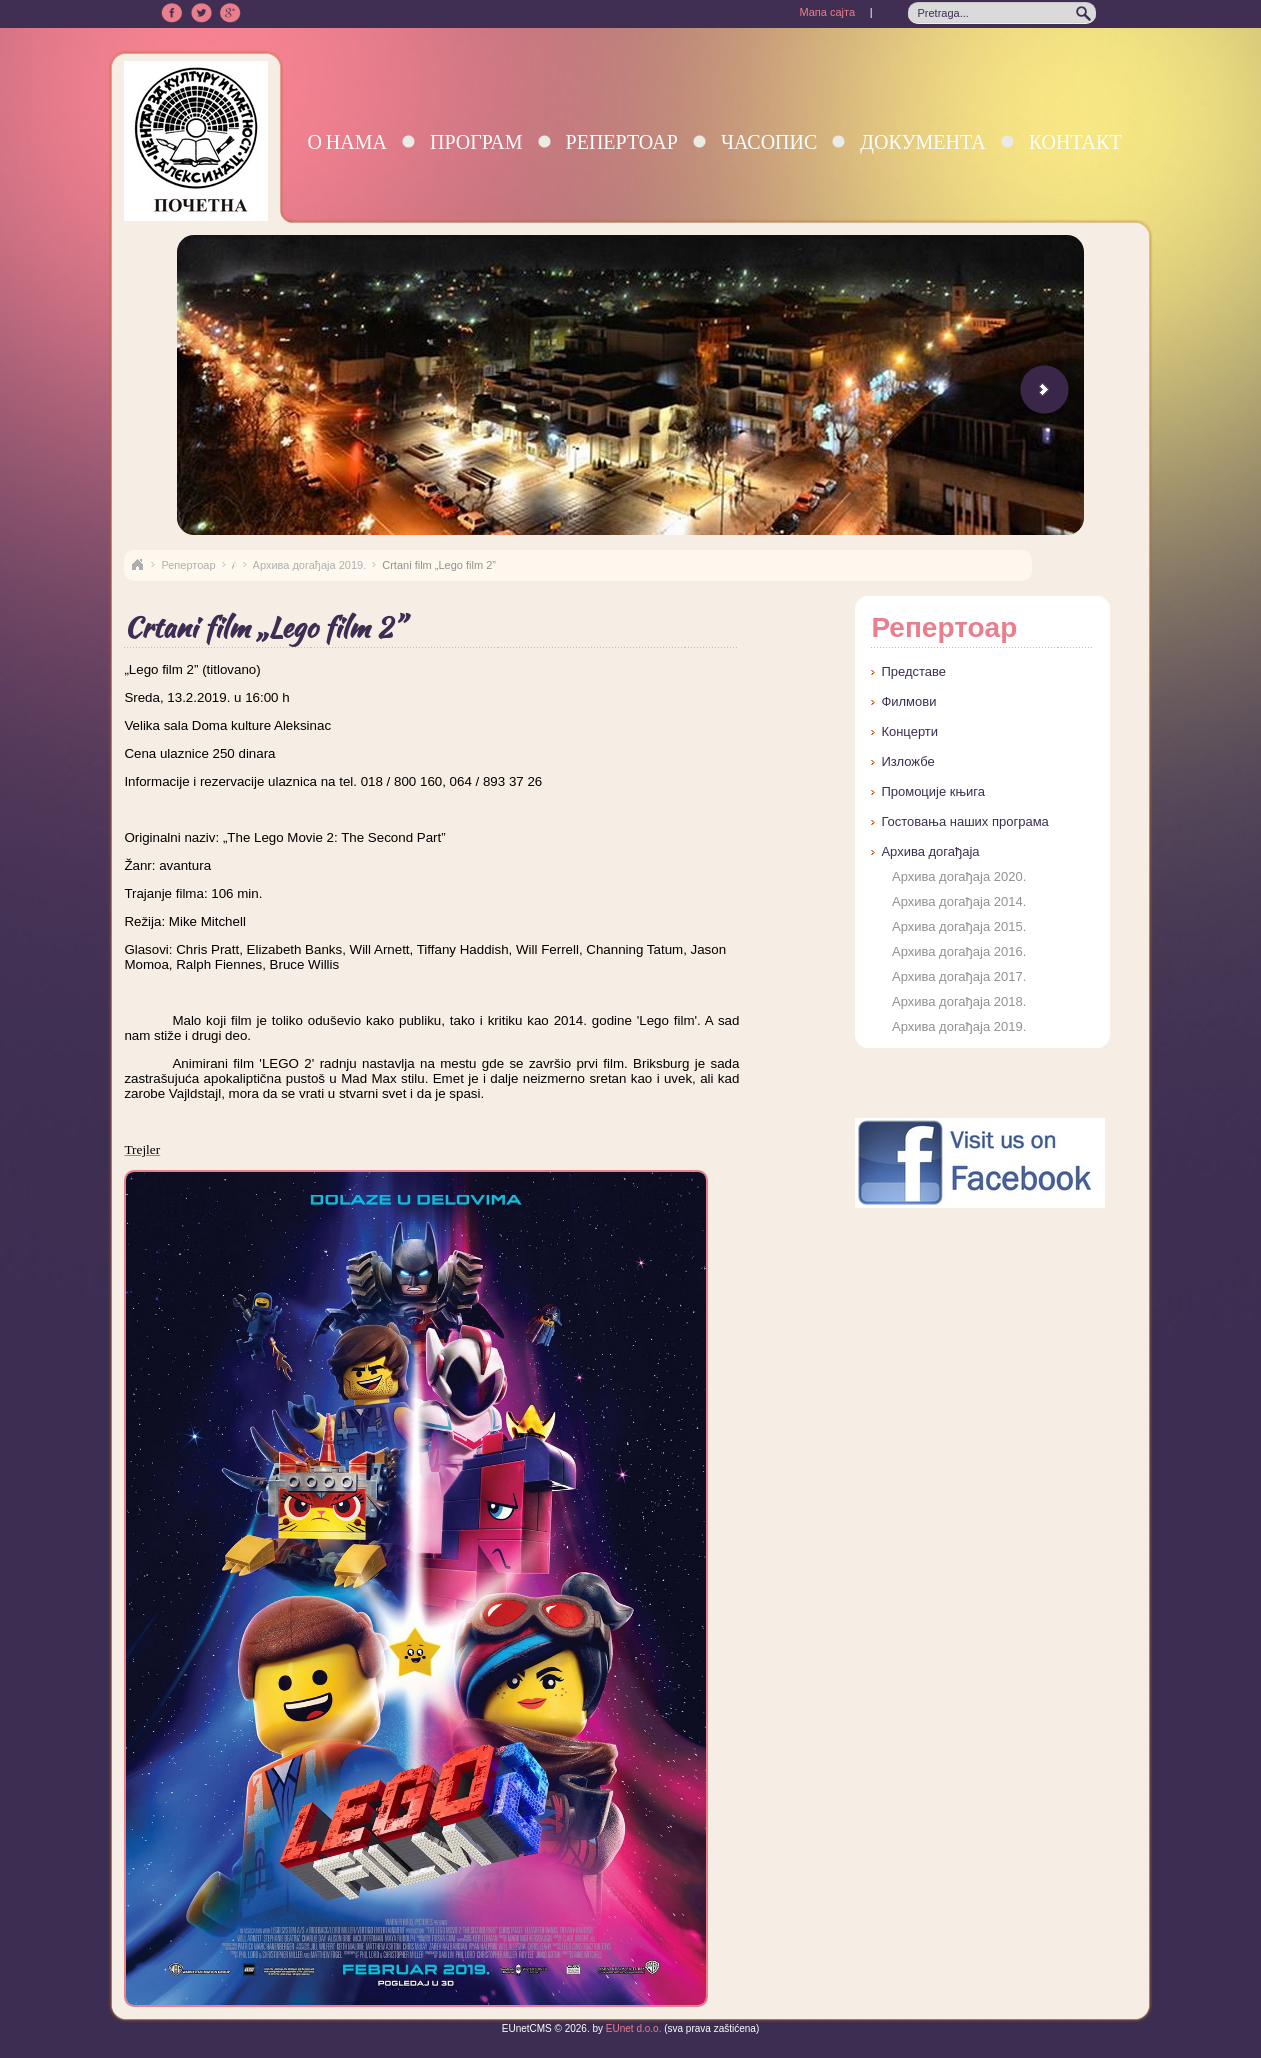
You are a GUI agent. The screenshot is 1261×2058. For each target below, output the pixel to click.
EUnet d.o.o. (632, 2028)
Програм (476, 141)
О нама (347, 141)
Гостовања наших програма (964, 821)
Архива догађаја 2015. (959, 926)
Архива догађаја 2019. (310, 565)
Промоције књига (933, 791)
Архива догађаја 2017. (959, 976)
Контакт (1075, 141)
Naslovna (137, 565)
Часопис (769, 141)
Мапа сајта (827, 12)
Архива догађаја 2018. (959, 1001)
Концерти (909, 731)
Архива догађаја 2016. (959, 951)
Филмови (908, 701)
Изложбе (907, 761)
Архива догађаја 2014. (959, 901)
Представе (913, 671)
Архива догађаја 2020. (959, 876)
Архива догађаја (930, 851)
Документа (922, 141)
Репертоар (622, 141)
